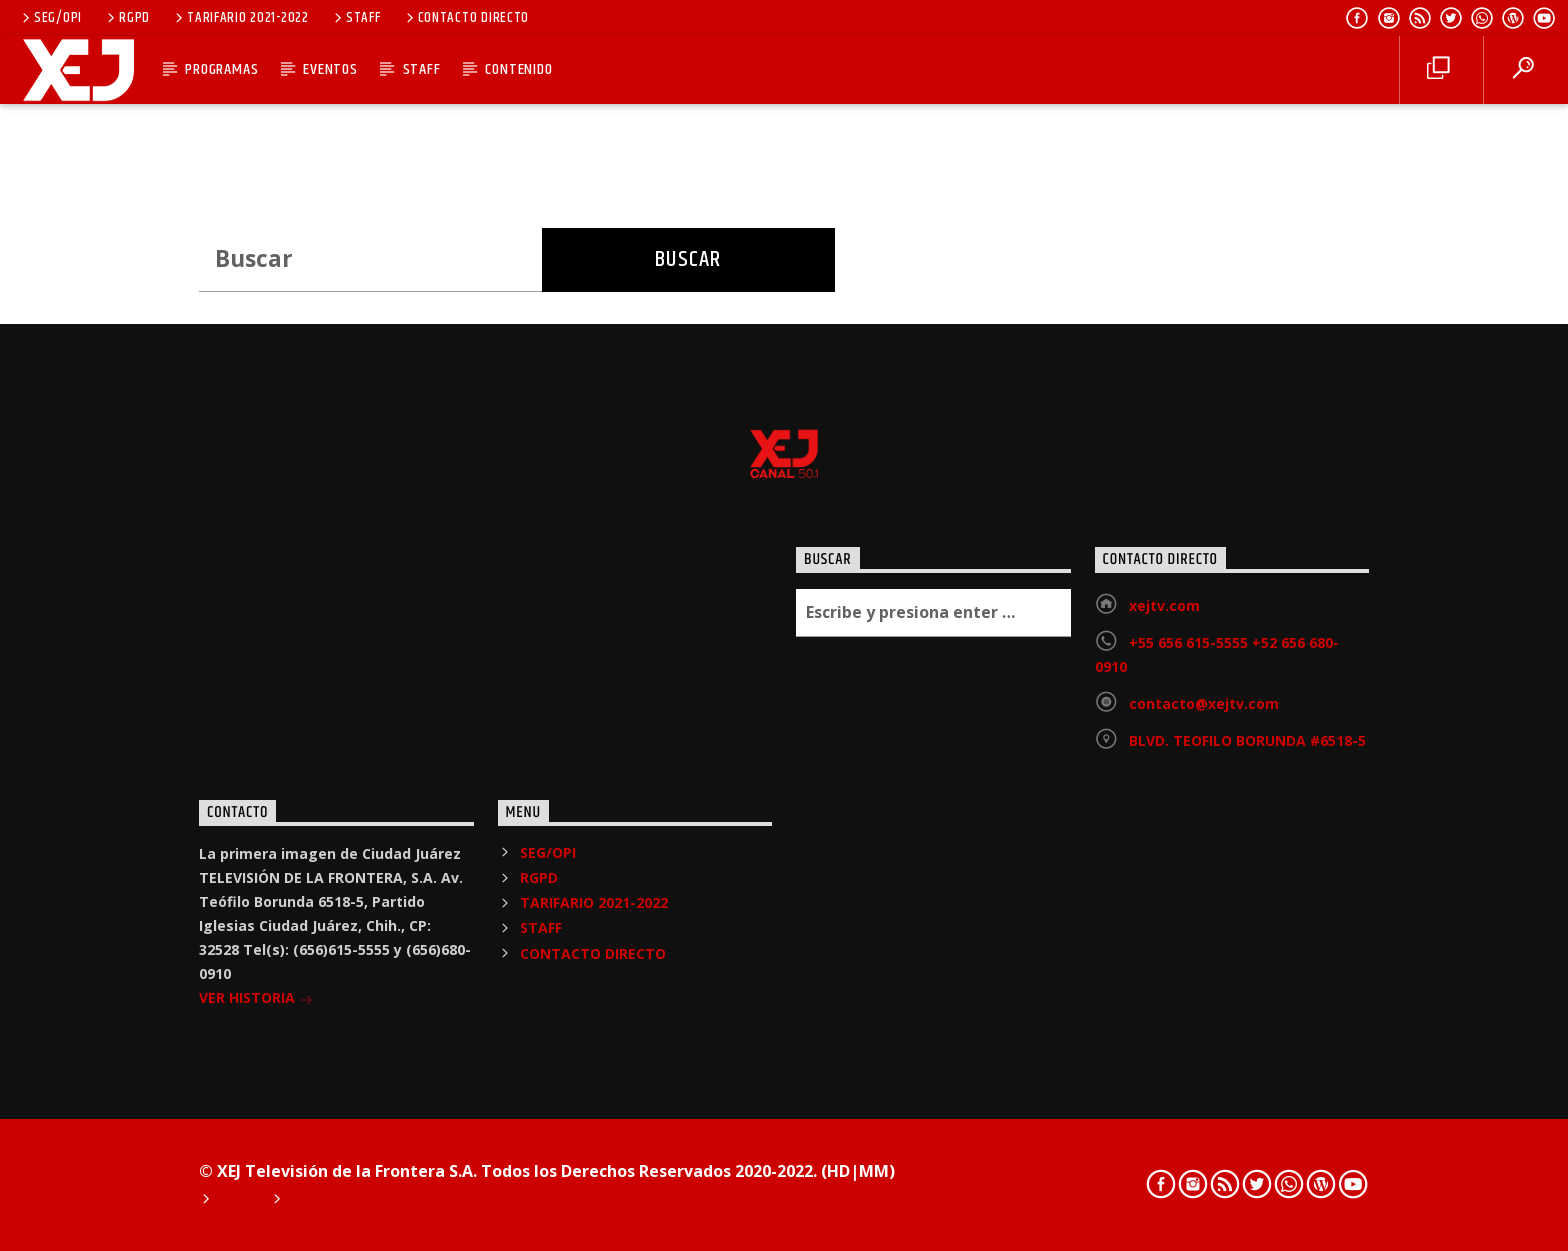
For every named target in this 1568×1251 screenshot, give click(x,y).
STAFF (355, 18)
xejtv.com (1164, 605)
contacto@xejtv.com (1204, 703)
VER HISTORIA (256, 999)
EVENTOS (330, 69)
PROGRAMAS (221, 69)
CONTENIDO (518, 69)
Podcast (320, 1201)
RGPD (127, 18)
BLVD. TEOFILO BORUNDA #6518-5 (1247, 740)
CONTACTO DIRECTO (466, 18)
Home (238, 1201)
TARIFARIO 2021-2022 (240, 18)
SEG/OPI (50, 18)
